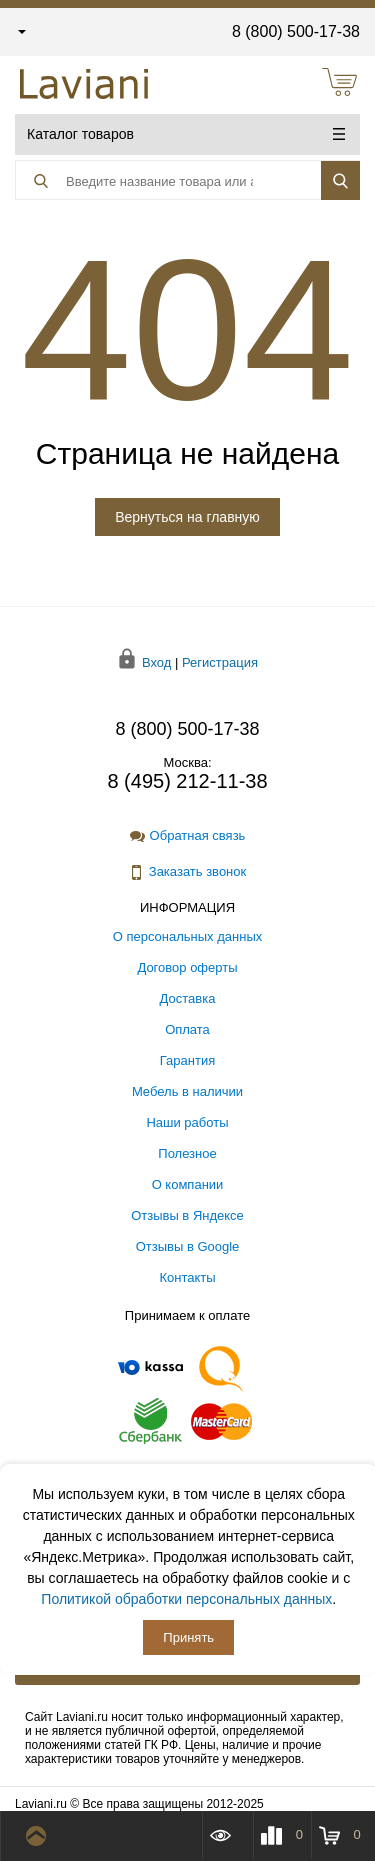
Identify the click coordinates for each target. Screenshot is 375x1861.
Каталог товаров (186, 134)
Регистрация (220, 662)
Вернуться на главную (187, 517)
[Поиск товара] (162, 181)
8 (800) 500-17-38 (296, 31)
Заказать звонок (187, 872)
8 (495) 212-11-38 (187, 781)
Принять (188, 1637)
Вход (156, 662)
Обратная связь (188, 836)
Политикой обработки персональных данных (186, 1599)
